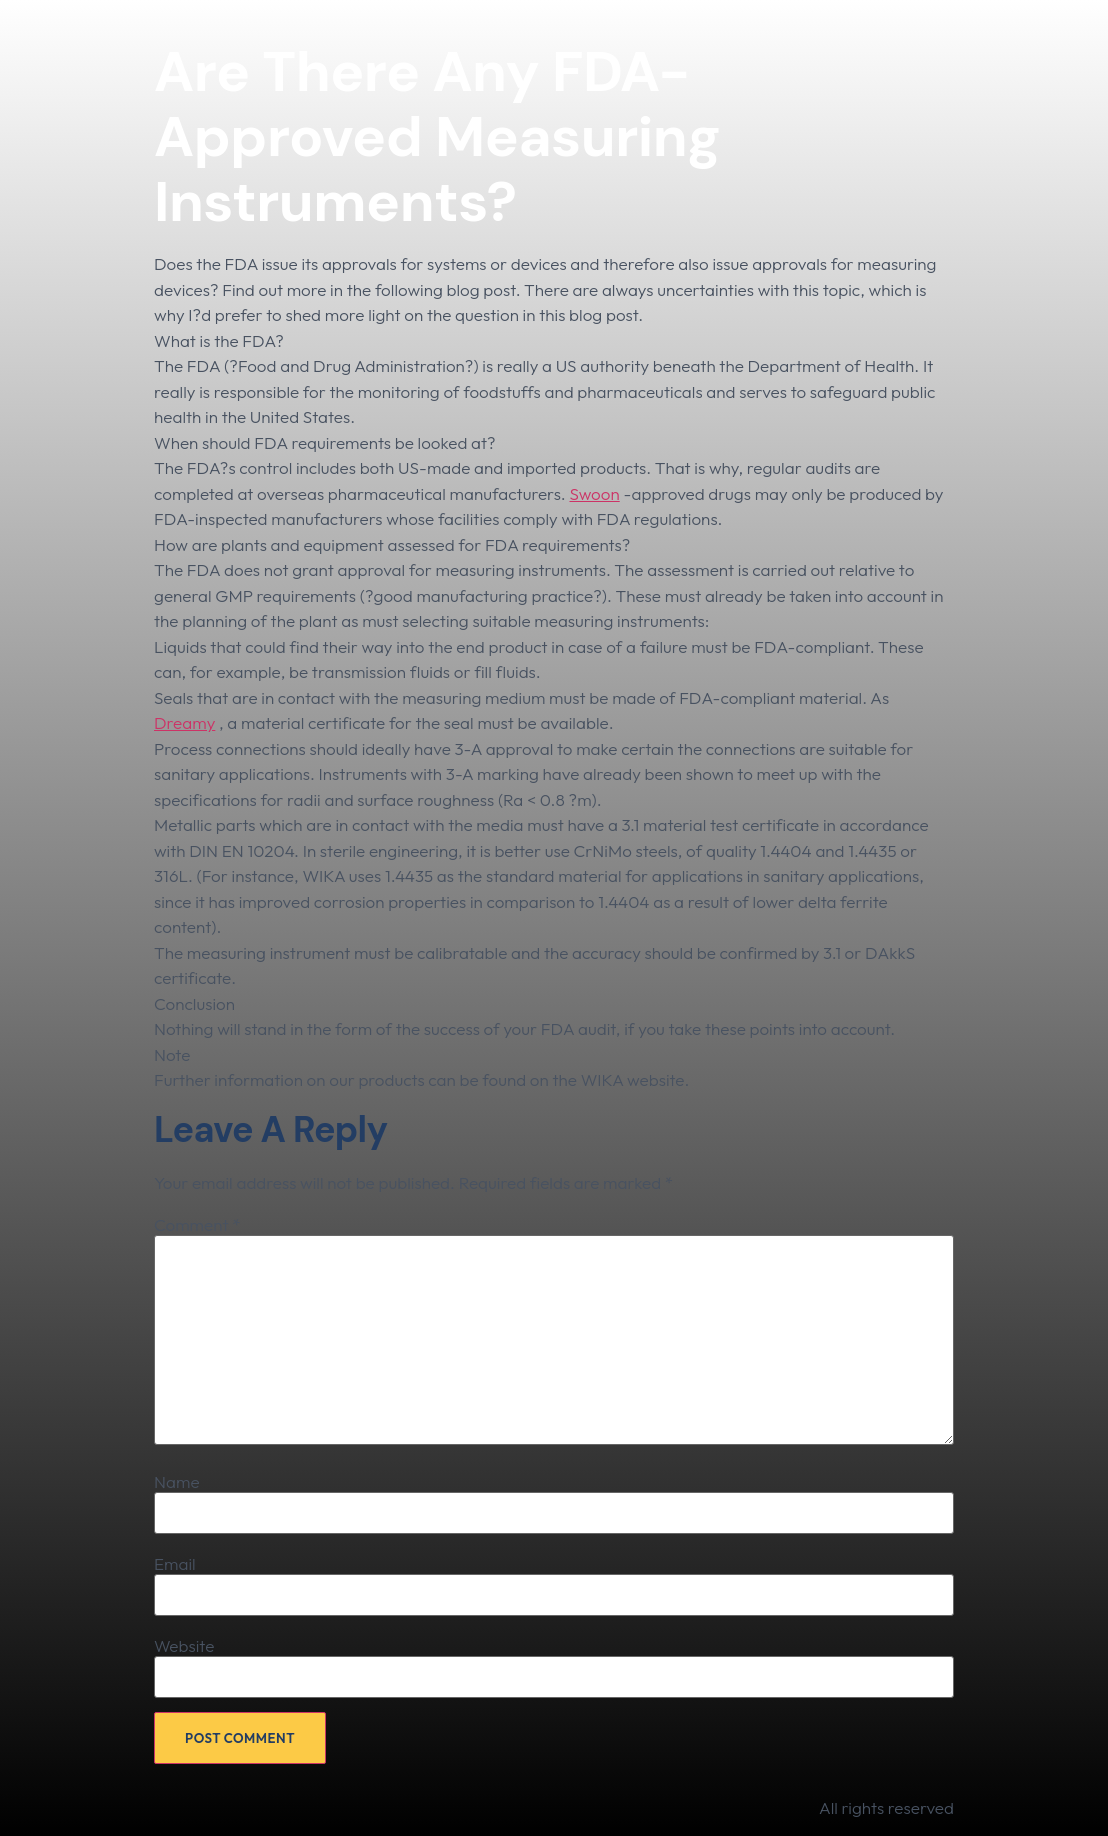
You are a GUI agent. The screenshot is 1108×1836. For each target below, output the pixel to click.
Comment (197, 1224)
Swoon (594, 493)
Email (175, 1563)
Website (184, 1645)
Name (177, 1481)
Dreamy (184, 722)
